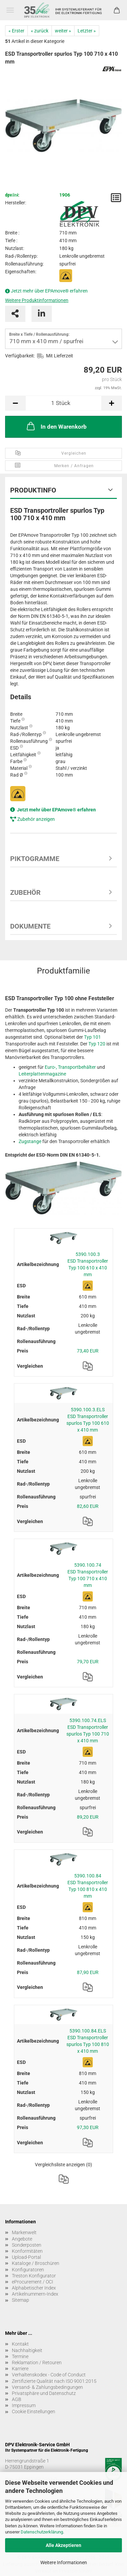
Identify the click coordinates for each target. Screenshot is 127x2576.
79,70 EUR (88, 1661)
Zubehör (25, 892)
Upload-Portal (26, 2257)
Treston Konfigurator (34, 2275)
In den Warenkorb (56, 426)
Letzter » (87, 30)
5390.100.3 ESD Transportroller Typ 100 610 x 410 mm (87, 1264)
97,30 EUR (88, 2127)
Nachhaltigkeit (27, 2350)
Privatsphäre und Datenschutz (44, 2393)
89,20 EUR (88, 1817)
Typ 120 (96, 1043)
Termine (20, 2356)
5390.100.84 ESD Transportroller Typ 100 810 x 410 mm (87, 1886)
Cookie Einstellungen (33, 2411)
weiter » (63, 30)
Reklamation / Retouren (37, 2362)
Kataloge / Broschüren (35, 2263)
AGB (16, 2399)
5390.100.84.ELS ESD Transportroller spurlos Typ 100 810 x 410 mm (87, 2041)
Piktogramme (34, 859)
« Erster (16, 30)
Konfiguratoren (28, 2269)
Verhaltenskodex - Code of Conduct (49, 2374)
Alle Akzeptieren (63, 2545)
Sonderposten (26, 2245)
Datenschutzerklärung (42, 2531)
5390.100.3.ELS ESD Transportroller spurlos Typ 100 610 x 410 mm (87, 1420)
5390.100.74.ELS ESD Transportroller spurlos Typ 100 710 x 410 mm (87, 1730)
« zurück (39, 30)
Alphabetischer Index (34, 2288)
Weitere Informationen (63, 2562)
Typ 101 (92, 1037)
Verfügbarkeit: (20, 355)
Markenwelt (24, 2232)
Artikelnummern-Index (35, 2294)
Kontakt (20, 2344)
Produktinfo (33, 490)
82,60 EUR (88, 1506)
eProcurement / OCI (32, 2281)
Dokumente (30, 926)
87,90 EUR (88, 1972)
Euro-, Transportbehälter (70, 1067)
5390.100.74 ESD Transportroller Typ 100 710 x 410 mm (87, 1575)
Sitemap (20, 2300)
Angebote (22, 2239)
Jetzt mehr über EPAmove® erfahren (49, 291)
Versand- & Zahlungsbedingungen (47, 2387)
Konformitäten (27, 2251)
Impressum (24, 2405)
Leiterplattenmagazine (42, 1074)
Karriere (20, 2368)
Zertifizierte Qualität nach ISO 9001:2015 (54, 2381)
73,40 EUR (88, 1351)
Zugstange (30, 1141)
